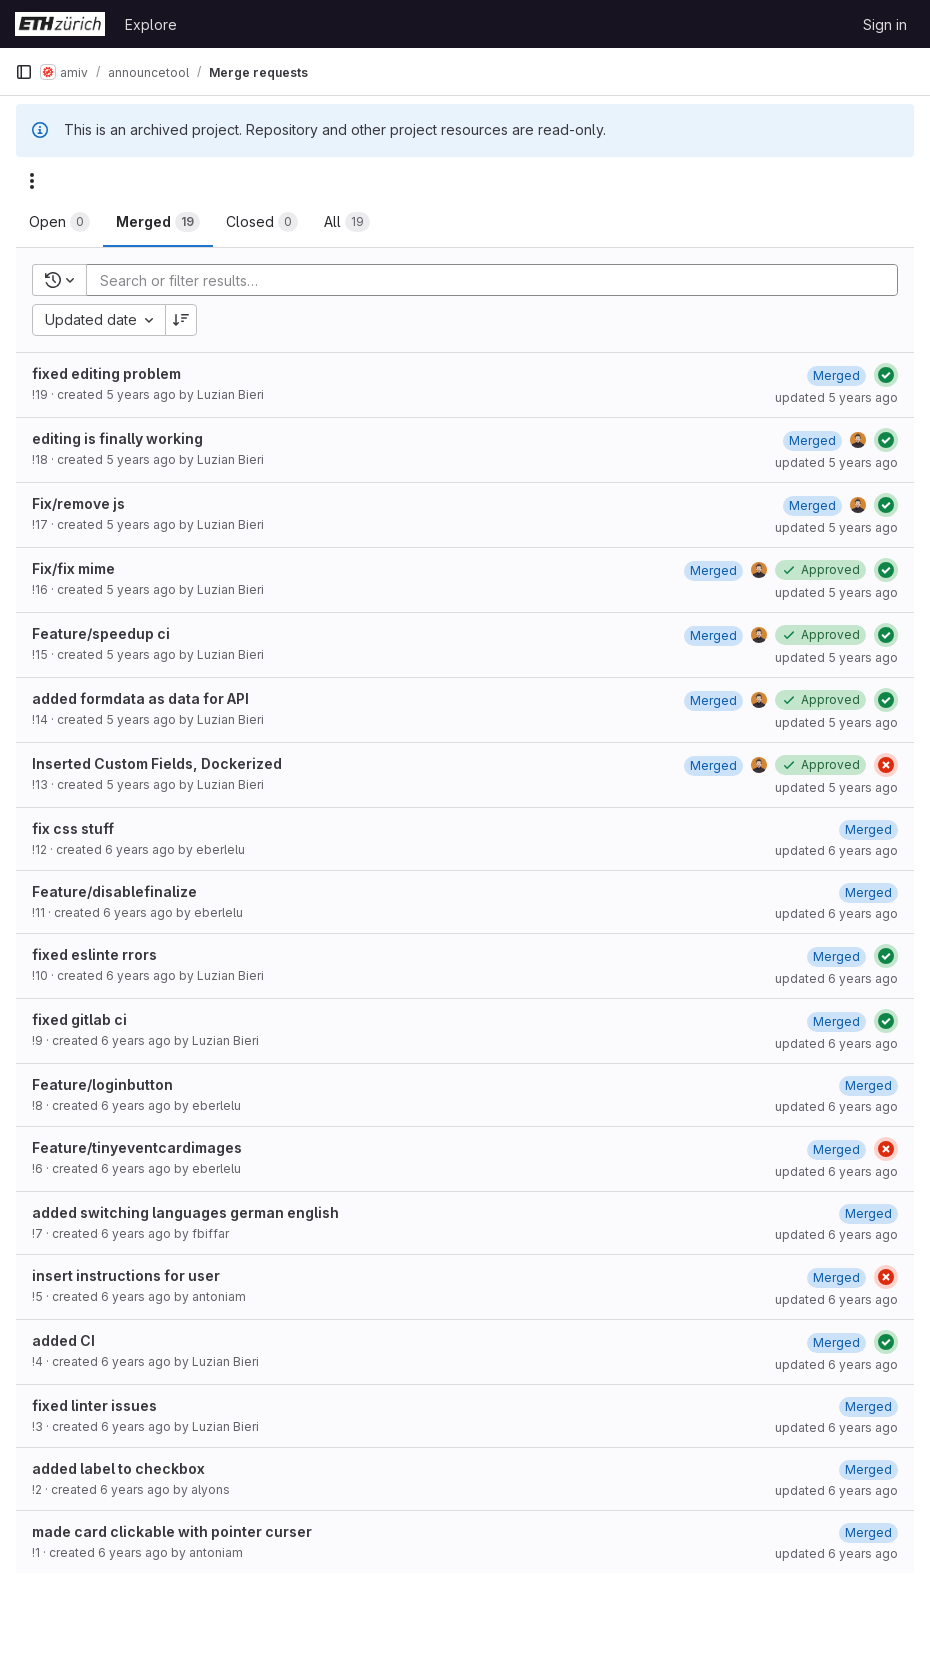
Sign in (885, 24)
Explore (151, 24)
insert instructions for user (126, 1275)
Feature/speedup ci (101, 633)
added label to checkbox (118, 1468)
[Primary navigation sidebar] (24, 72)
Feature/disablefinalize (114, 891)
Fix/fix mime (73, 568)
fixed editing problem (106, 373)
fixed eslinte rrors (94, 954)
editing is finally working (117, 438)
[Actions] (32, 181)
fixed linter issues (94, 1405)
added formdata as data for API (140, 698)
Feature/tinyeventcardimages (137, 1147)
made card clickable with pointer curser (172, 1531)
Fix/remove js (78, 503)
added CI (63, 1340)
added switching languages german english (185, 1212)
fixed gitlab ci (79, 1019)
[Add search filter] (498, 280)
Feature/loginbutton (102, 1084)
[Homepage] (60, 24)
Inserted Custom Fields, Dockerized (157, 763)
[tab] (59, 222)
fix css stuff (73, 828)
